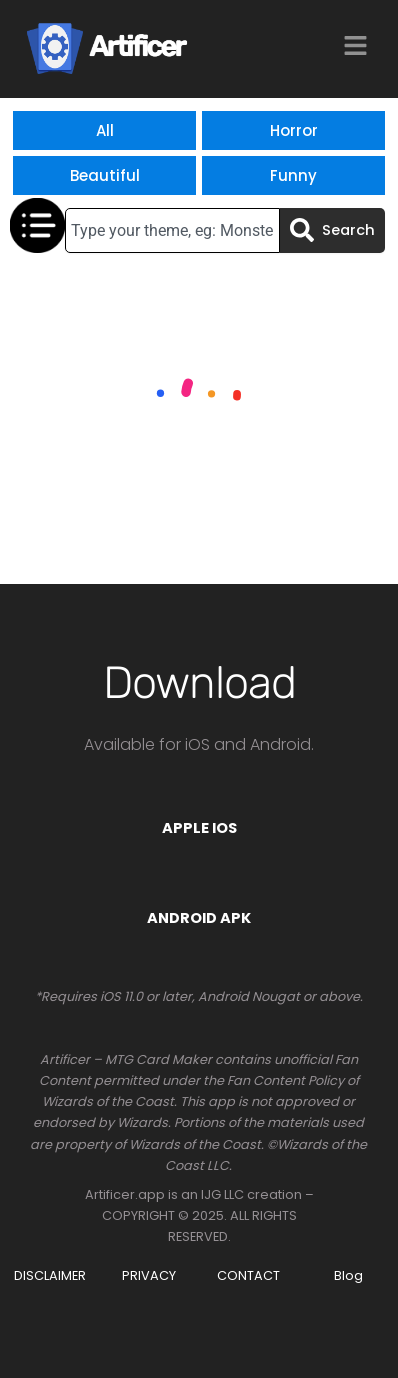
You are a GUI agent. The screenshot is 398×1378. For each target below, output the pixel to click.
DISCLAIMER (50, 1275)
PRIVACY (149, 1275)
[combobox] (172, 230)
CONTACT (248, 1275)
